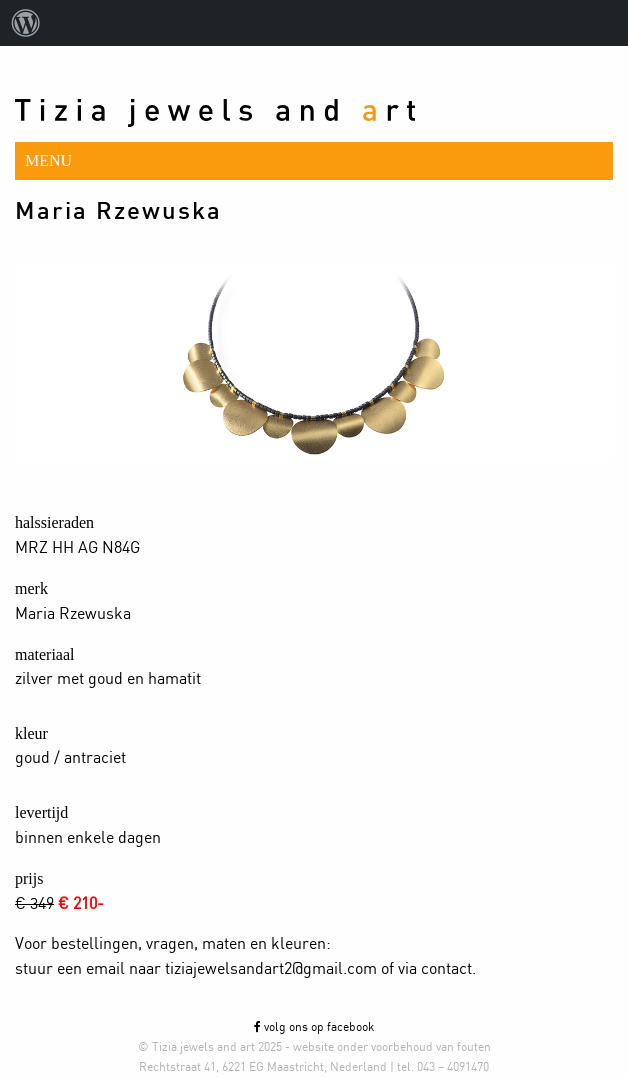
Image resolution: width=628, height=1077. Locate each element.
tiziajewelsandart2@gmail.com (271, 969)
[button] (314, 161)
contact (446, 969)
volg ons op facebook (314, 1027)
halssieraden (54, 522)
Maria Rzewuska (118, 212)
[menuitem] (26, 23)
